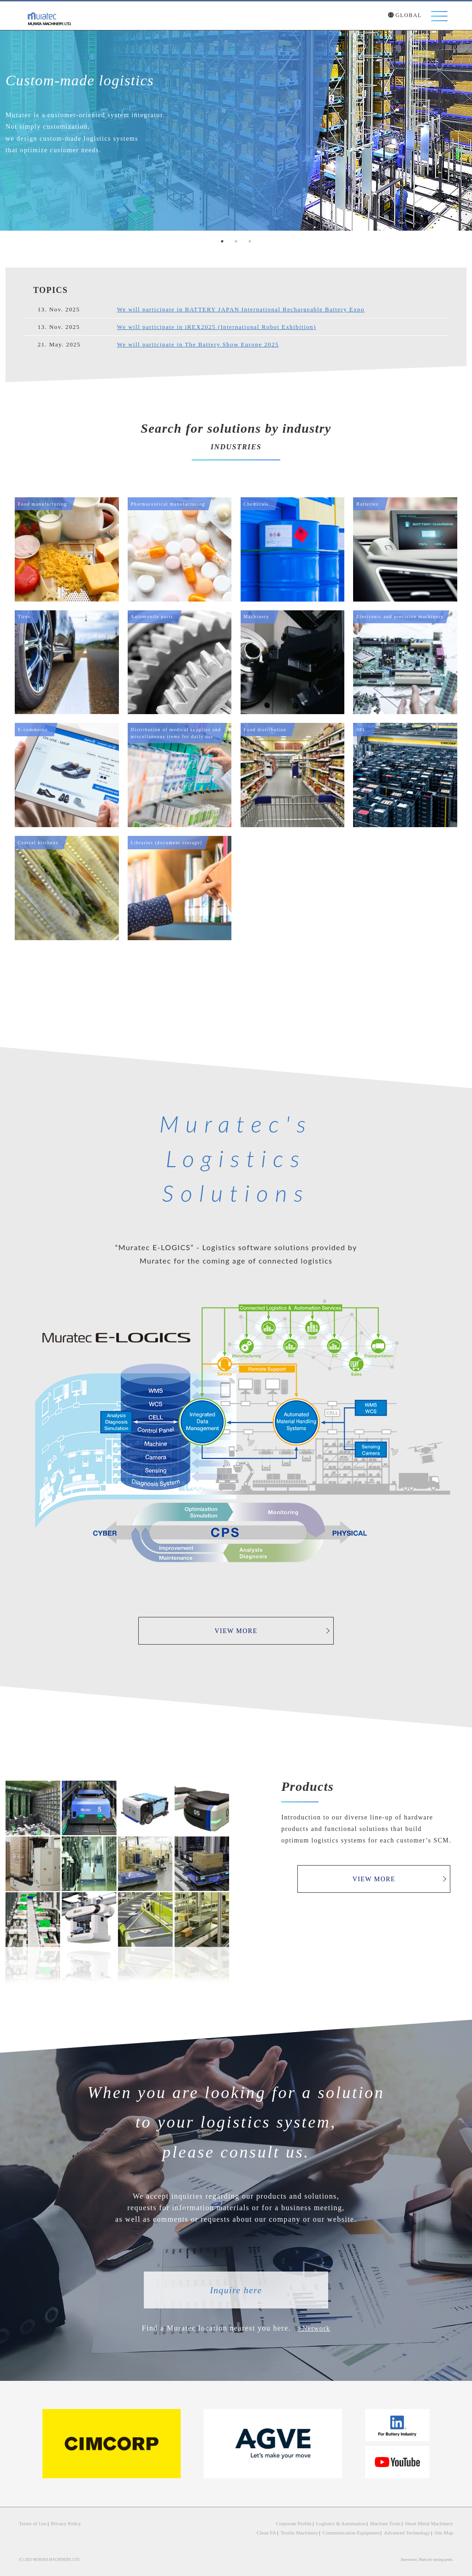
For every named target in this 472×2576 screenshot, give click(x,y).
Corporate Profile (309, 2522)
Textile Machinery (313, 2530)
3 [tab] (249, 241)
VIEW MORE (260, 1631)
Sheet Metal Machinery (431, 2522)
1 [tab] (222, 241)
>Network (313, 2328)
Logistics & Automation (351, 2522)
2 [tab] (236, 241)
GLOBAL (405, 16)
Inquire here (236, 2290)
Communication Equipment (360, 2530)
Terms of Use (31, 2522)
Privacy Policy (61, 2522)
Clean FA (284, 2530)
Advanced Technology (411, 2530)
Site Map (445, 2530)
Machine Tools (391, 2522)
